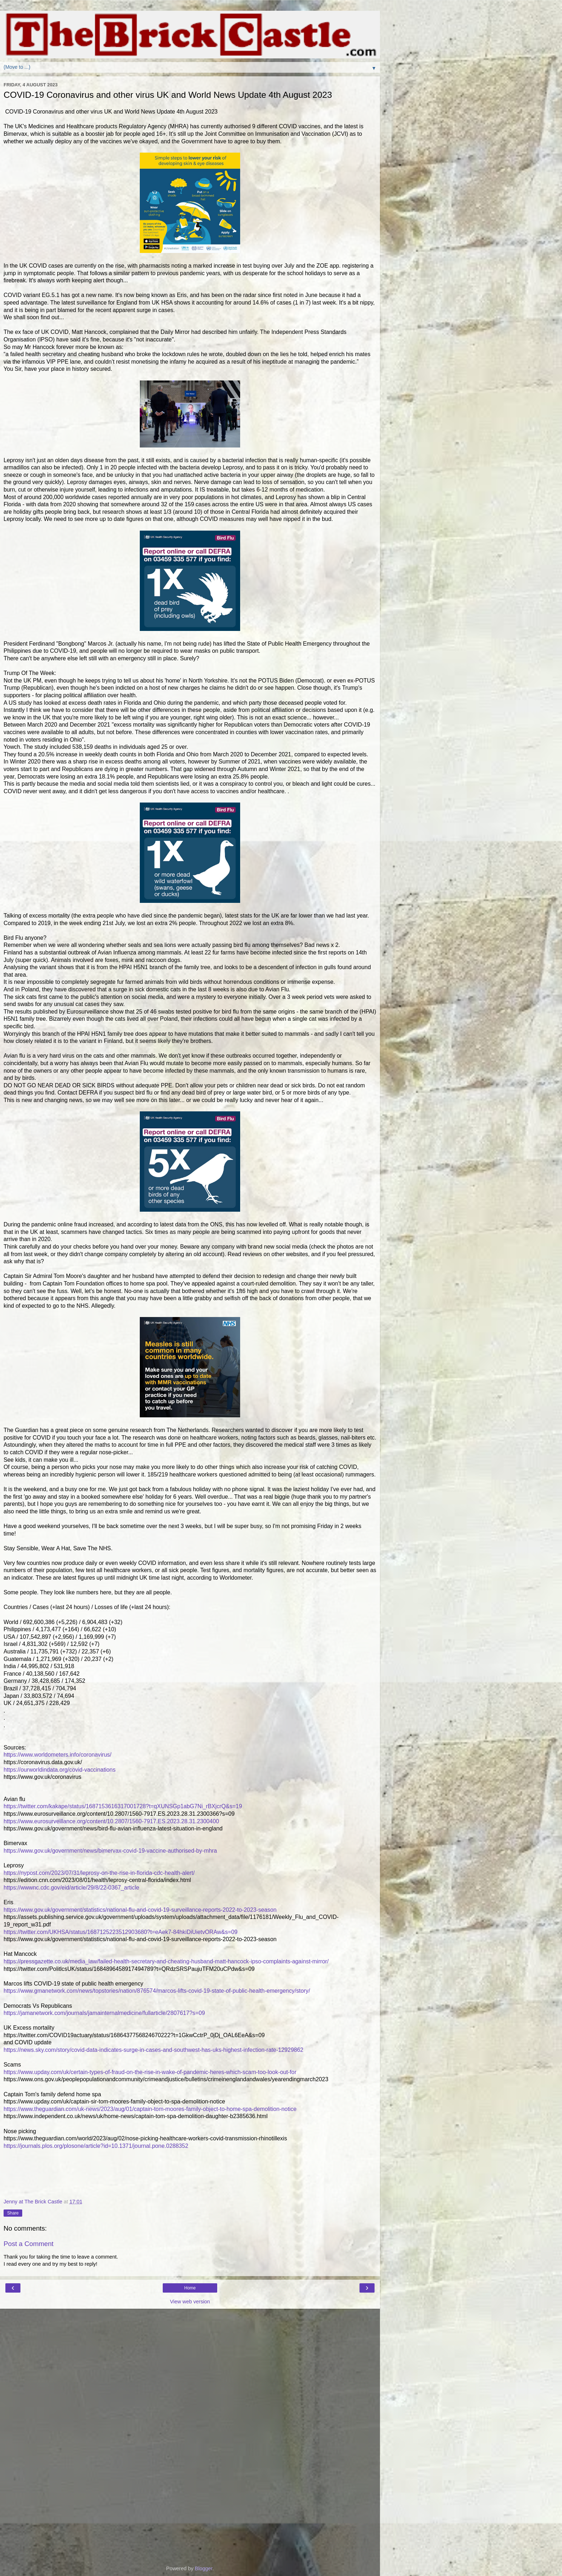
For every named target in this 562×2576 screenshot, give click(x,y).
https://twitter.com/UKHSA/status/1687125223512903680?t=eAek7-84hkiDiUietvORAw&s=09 (121, 1932)
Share (13, 2213)
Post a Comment (28, 2243)
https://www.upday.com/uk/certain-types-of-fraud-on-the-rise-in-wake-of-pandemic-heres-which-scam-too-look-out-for (150, 2072)
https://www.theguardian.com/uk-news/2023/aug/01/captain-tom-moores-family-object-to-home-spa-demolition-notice (150, 2109)
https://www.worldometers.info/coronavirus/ (57, 1755)
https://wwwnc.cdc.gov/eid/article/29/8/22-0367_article (71, 1888)
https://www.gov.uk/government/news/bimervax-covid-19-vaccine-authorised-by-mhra (110, 1851)
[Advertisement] (190, 2344)
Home (190, 2287)
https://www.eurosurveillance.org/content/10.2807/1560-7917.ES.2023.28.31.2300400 (111, 1821)
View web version (190, 2301)
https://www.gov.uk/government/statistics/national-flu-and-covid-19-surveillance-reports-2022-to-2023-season (140, 1910)
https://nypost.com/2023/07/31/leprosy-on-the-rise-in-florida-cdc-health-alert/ (99, 1873)
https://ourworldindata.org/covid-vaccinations (59, 1770)
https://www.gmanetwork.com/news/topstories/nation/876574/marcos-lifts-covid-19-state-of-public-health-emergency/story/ (157, 1991)
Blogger (204, 2568)
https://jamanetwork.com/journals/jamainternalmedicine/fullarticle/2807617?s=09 (104, 2013)
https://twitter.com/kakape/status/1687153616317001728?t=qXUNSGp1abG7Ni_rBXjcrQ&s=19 (123, 1806)
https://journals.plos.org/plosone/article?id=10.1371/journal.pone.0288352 (96, 2146)
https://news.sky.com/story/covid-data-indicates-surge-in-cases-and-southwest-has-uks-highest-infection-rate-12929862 (153, 2050)
